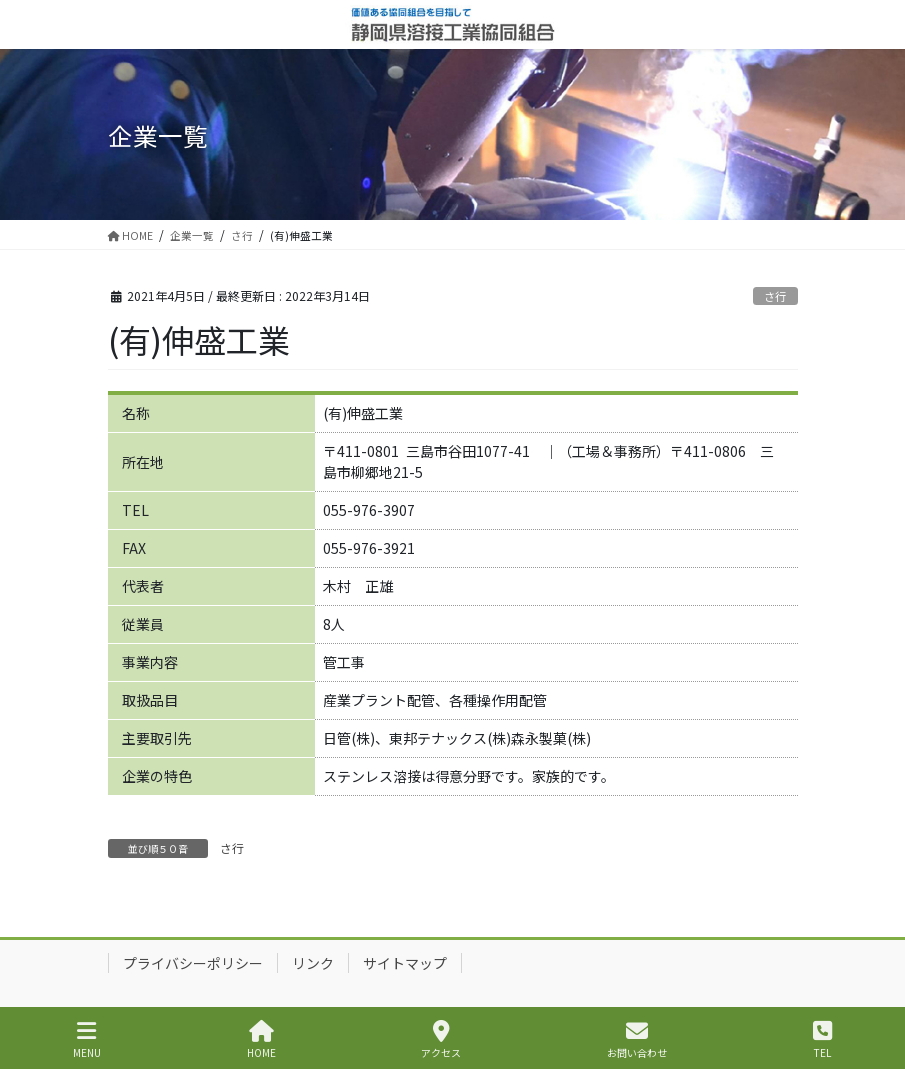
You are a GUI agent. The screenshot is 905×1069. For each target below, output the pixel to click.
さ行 (775, 296)
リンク (313, 963)
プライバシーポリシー (193, 963)
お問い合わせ (637, 1039)
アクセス (441, 1039)
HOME (261, 1039)
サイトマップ (405, 963)
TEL (822, 1039)
